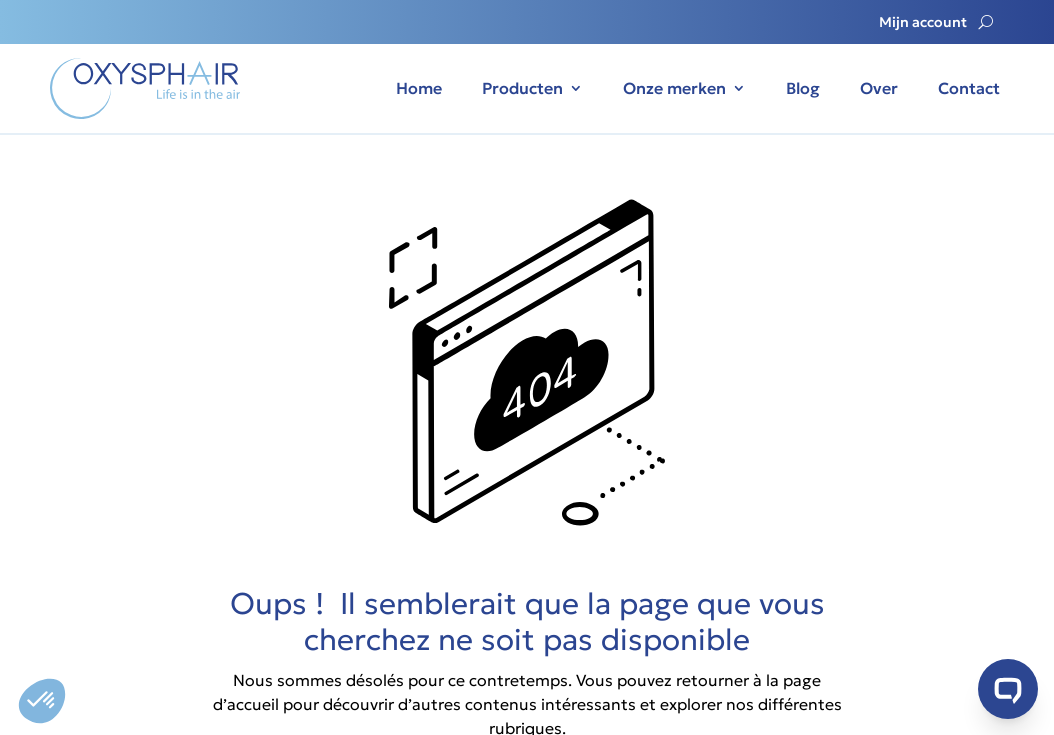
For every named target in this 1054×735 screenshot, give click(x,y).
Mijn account (923, 23)
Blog (803, 88)
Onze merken (674, 88)
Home (419, 88)
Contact (969, 88)
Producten (522, 88)
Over (879, 88)
